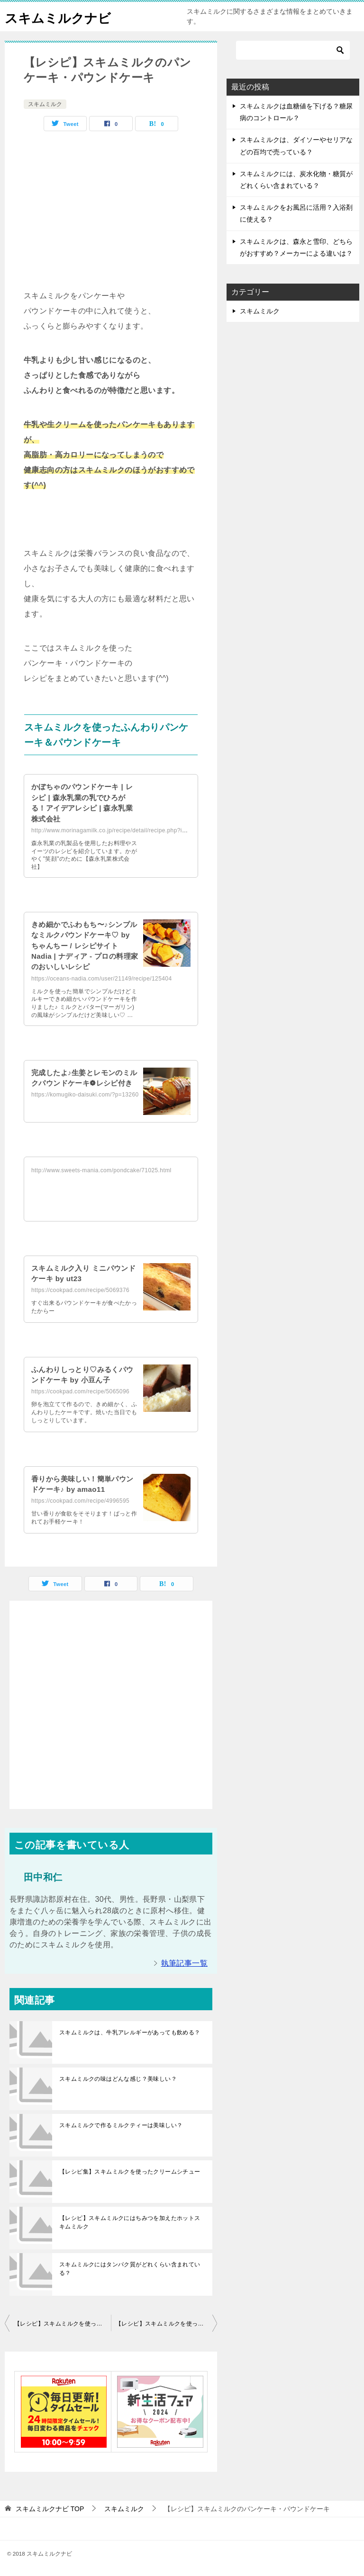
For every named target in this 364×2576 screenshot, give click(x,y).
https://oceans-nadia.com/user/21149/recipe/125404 (101, 978)
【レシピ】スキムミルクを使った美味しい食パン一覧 (166, 2323)
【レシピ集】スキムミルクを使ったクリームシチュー (129, 2171)
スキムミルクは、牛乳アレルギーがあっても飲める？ (129, 2032)
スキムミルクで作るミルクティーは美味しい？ (120, 2125)
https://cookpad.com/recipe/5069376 (80, 1290)
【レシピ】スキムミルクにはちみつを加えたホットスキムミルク (129, 2222)
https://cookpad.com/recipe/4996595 (80, 1500)
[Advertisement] (111, 207)
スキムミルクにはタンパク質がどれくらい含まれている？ (129, 2268)
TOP (50, 2509)
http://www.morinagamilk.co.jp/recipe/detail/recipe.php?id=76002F (120, 830)
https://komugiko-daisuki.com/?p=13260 (85, 1105)
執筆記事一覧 (184, 1963)
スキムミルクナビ (63, 16)
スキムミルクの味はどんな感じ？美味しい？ (118, 2079)
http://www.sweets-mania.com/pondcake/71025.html (101, 1170)
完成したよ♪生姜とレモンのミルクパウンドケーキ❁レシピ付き (83, 1083)
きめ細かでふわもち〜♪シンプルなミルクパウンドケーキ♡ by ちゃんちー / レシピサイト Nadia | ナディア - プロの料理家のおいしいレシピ (84, 945)
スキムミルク (45, 104)
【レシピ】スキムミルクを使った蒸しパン (62, 2323)
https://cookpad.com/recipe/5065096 (80, 1391)
